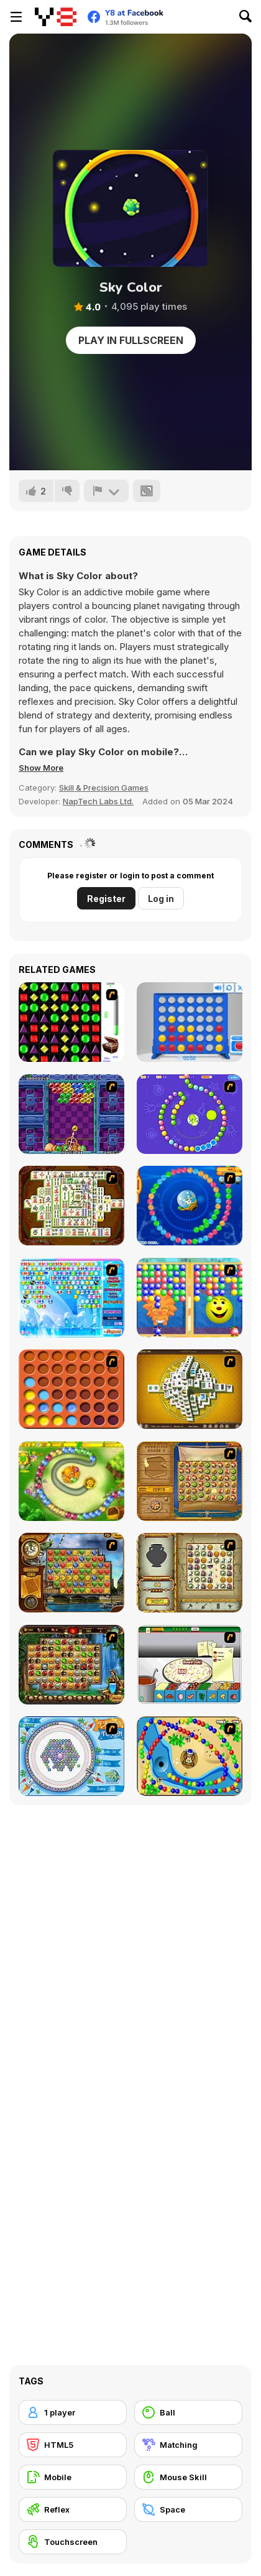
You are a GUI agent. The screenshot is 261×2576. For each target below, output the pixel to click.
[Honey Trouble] (71, 1481)
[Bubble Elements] (71, 1297)
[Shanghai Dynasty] (71, 1205)
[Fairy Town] (71, 1756)
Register (106, 898)
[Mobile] (73, 2477)
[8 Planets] (189, 1114)
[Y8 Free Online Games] (55, 16)
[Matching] (188, 2444)
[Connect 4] (189, 1022)
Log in (161, 898)
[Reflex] (73, 2509)
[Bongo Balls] (189, 1756)
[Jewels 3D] (71, 1022)
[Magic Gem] (189, 1297)
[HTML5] (73, 2444)
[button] (41, 767)
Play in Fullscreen (130, 340)
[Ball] (188, 2412)
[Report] (106, 491)
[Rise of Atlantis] (189, 1481)
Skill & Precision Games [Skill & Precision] (104, 788)
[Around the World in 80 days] (71, 1572)
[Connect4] (71, 1389)
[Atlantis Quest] (189, 1572)
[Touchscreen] (73, 2541)
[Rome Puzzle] (71, 1664)
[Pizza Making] (189, 1664)
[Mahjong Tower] (189, 1389)
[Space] (188, 2509)
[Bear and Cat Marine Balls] (189, 1205)
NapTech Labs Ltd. (98, 801)
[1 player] (73, 2412)
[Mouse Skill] (188, 2477)
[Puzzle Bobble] (71, 1114)
